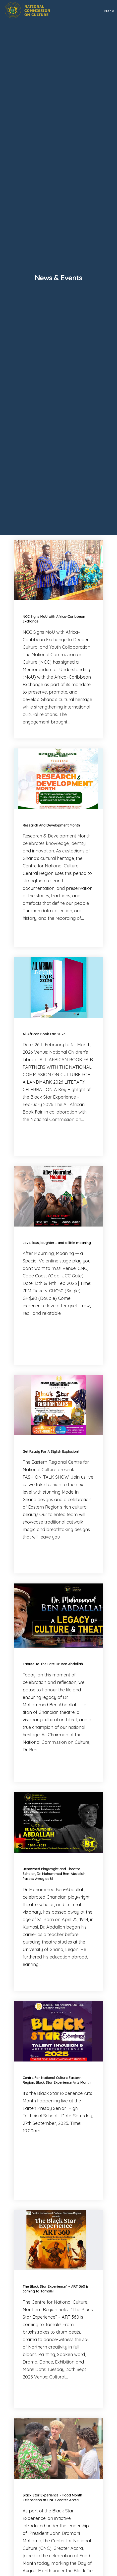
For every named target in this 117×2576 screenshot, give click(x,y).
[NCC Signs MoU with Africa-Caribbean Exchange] (58, 570)
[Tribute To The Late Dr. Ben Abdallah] (58, 1615)
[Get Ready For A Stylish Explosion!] (58, 1405)
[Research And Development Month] (58, 778)
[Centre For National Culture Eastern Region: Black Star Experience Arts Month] (58, 2031)
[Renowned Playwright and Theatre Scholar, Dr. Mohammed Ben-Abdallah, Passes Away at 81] (58, 1822)
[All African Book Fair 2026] (58, 987)
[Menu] (107, 10)
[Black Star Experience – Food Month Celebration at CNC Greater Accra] (58, 2448)
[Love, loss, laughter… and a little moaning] (58, 1196)
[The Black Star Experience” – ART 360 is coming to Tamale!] (58, 2240)
